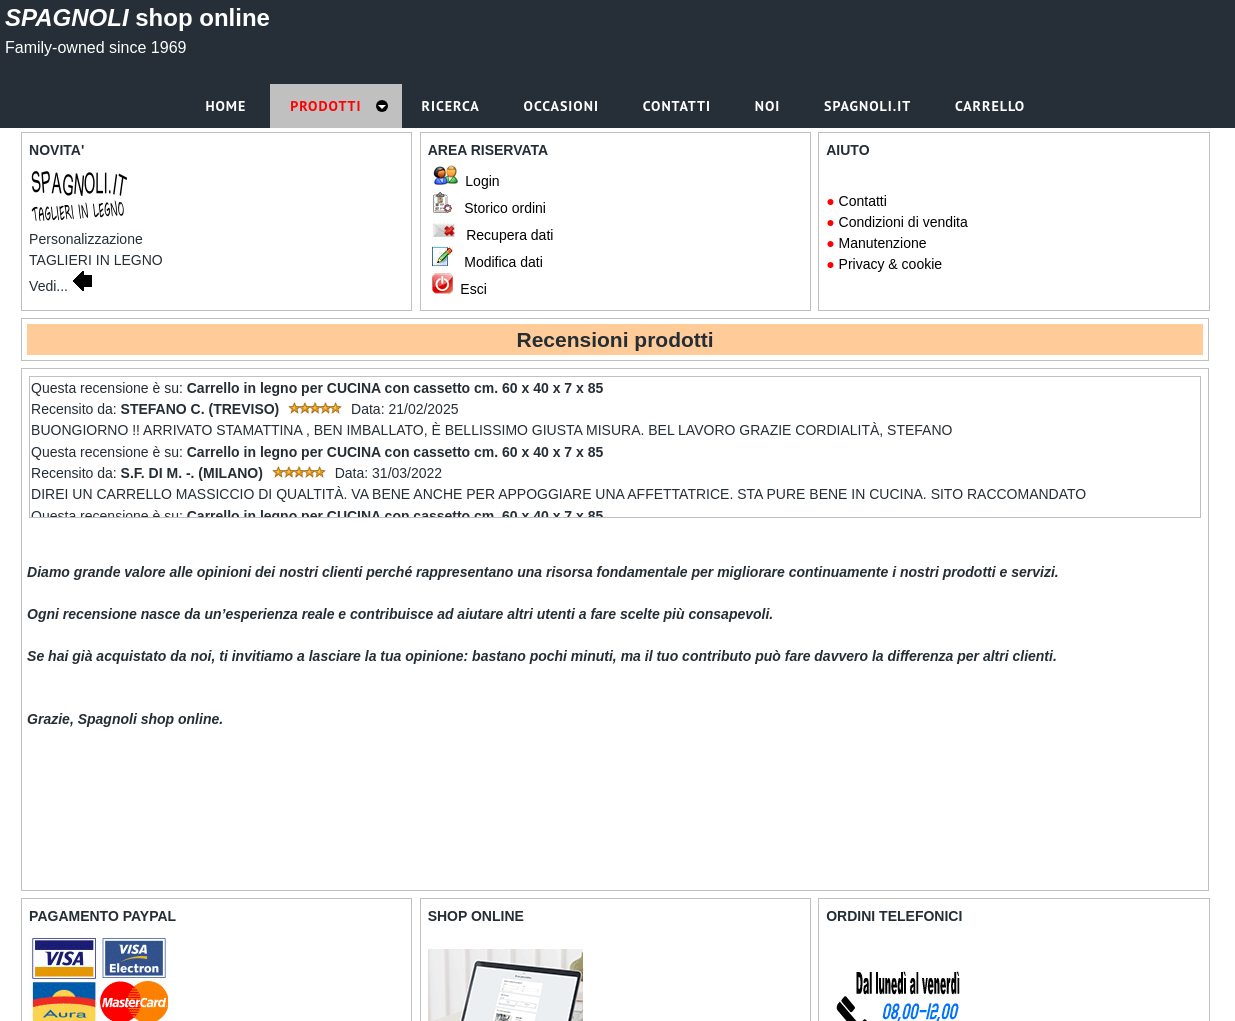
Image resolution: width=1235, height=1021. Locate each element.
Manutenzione (883, 243)
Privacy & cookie (890, 264)
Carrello (992, 106)
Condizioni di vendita (903, 222)
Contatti (863, 201)
